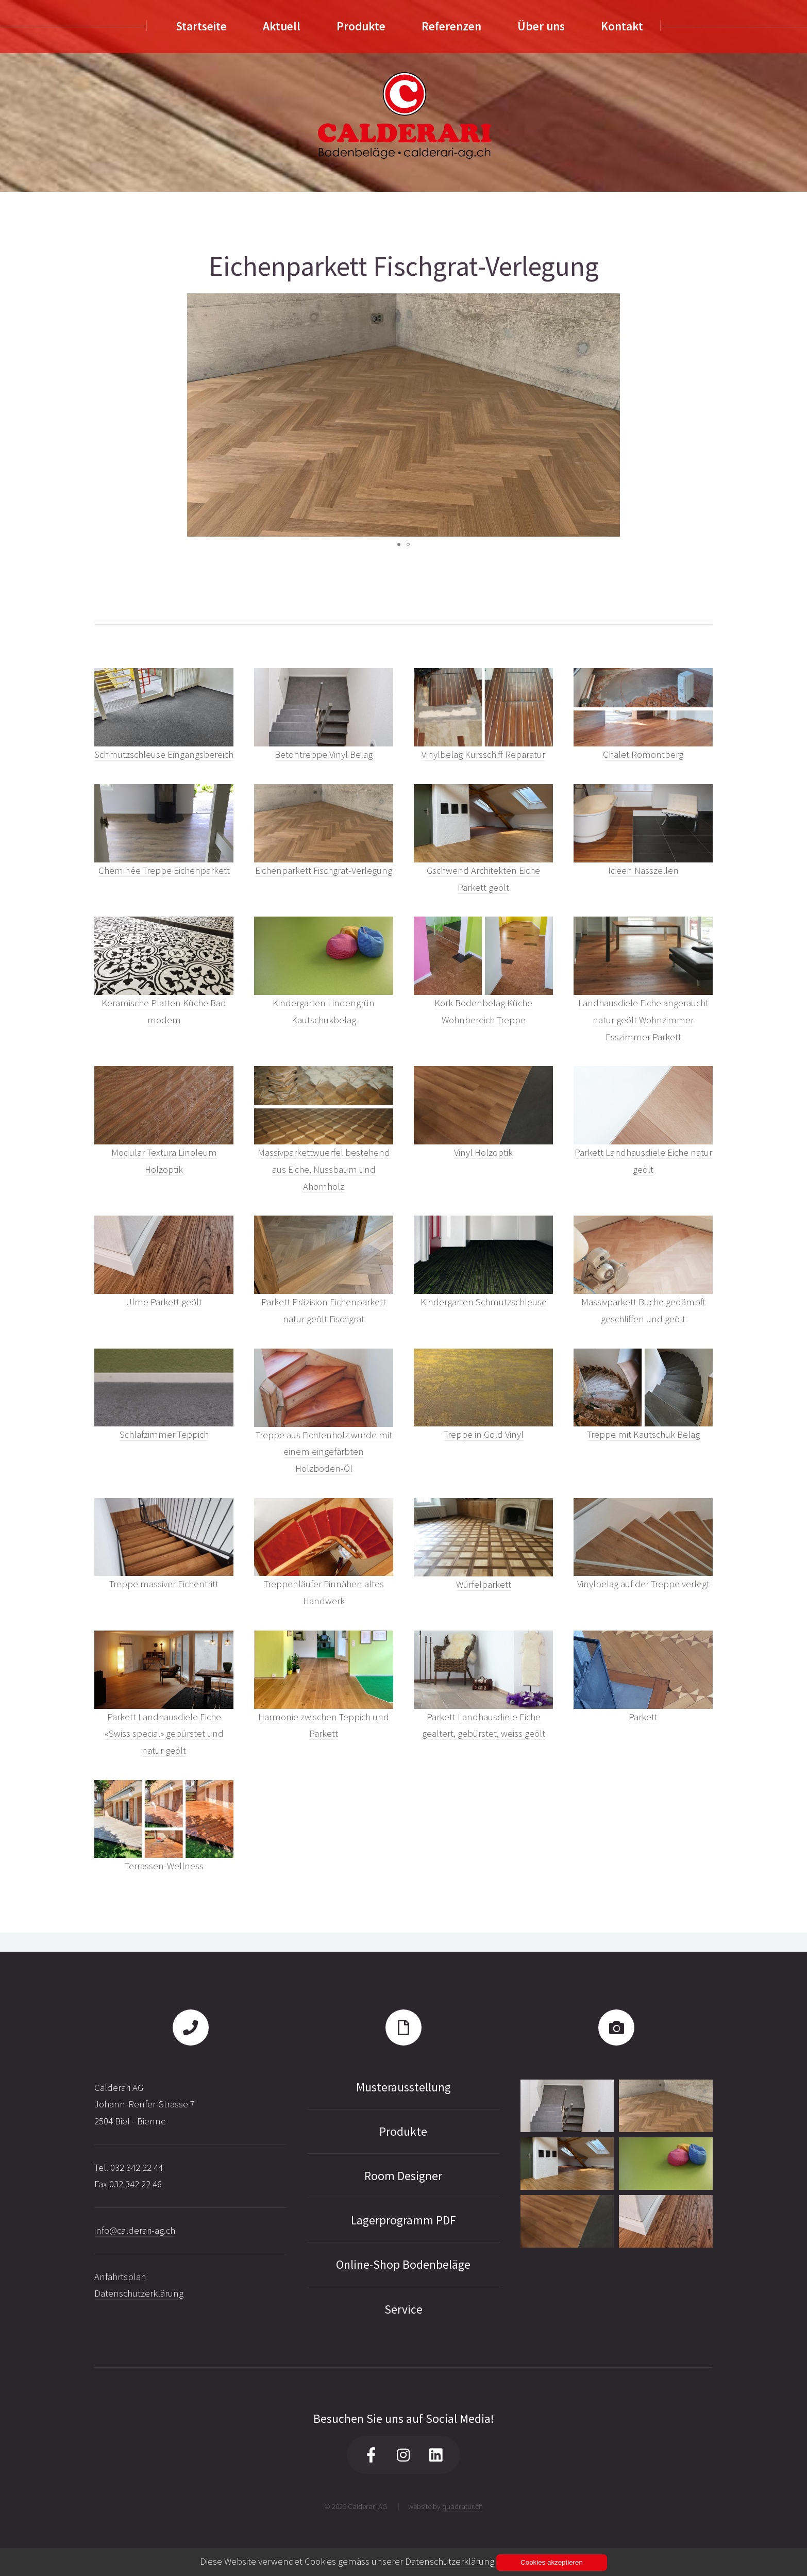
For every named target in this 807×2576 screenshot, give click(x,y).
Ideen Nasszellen (643, 870)
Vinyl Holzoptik (483, 1152)
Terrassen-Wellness (164, 1866)
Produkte (403, 2131)
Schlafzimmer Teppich (164, 1434)
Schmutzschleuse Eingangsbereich (163, 754)
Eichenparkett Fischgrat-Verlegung (323, 870)
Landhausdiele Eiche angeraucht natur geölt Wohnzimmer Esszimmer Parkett (643, 1019)
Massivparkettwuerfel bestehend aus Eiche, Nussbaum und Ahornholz (324, 1169)
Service (403, 2309)
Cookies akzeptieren (552, 2562)
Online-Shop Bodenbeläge (403, 2264)
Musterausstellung (403, 2087)
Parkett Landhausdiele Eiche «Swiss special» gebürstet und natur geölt (164, 1733)
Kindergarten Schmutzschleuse (484, 1302)
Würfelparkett (483, 1584)
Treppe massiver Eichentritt (163, 1584)
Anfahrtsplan (120, 2277)
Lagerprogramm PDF (403, 2220)
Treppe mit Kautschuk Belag (643, 1434)
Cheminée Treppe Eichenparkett (164, 870)
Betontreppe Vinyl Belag (324, 754)
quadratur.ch (462, 2506)
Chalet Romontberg (643, 754)
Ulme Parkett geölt (164, 1302)
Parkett (643, 1717)
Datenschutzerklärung (138, 2293)
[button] (610, 415)
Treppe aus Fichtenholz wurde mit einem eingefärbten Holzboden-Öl (324, 1451)
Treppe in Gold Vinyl (484, 1434)
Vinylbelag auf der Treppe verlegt (643, 1584)
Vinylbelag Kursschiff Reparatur (483, 754)
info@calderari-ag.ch (134, 2230)
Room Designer (403, 2175)
